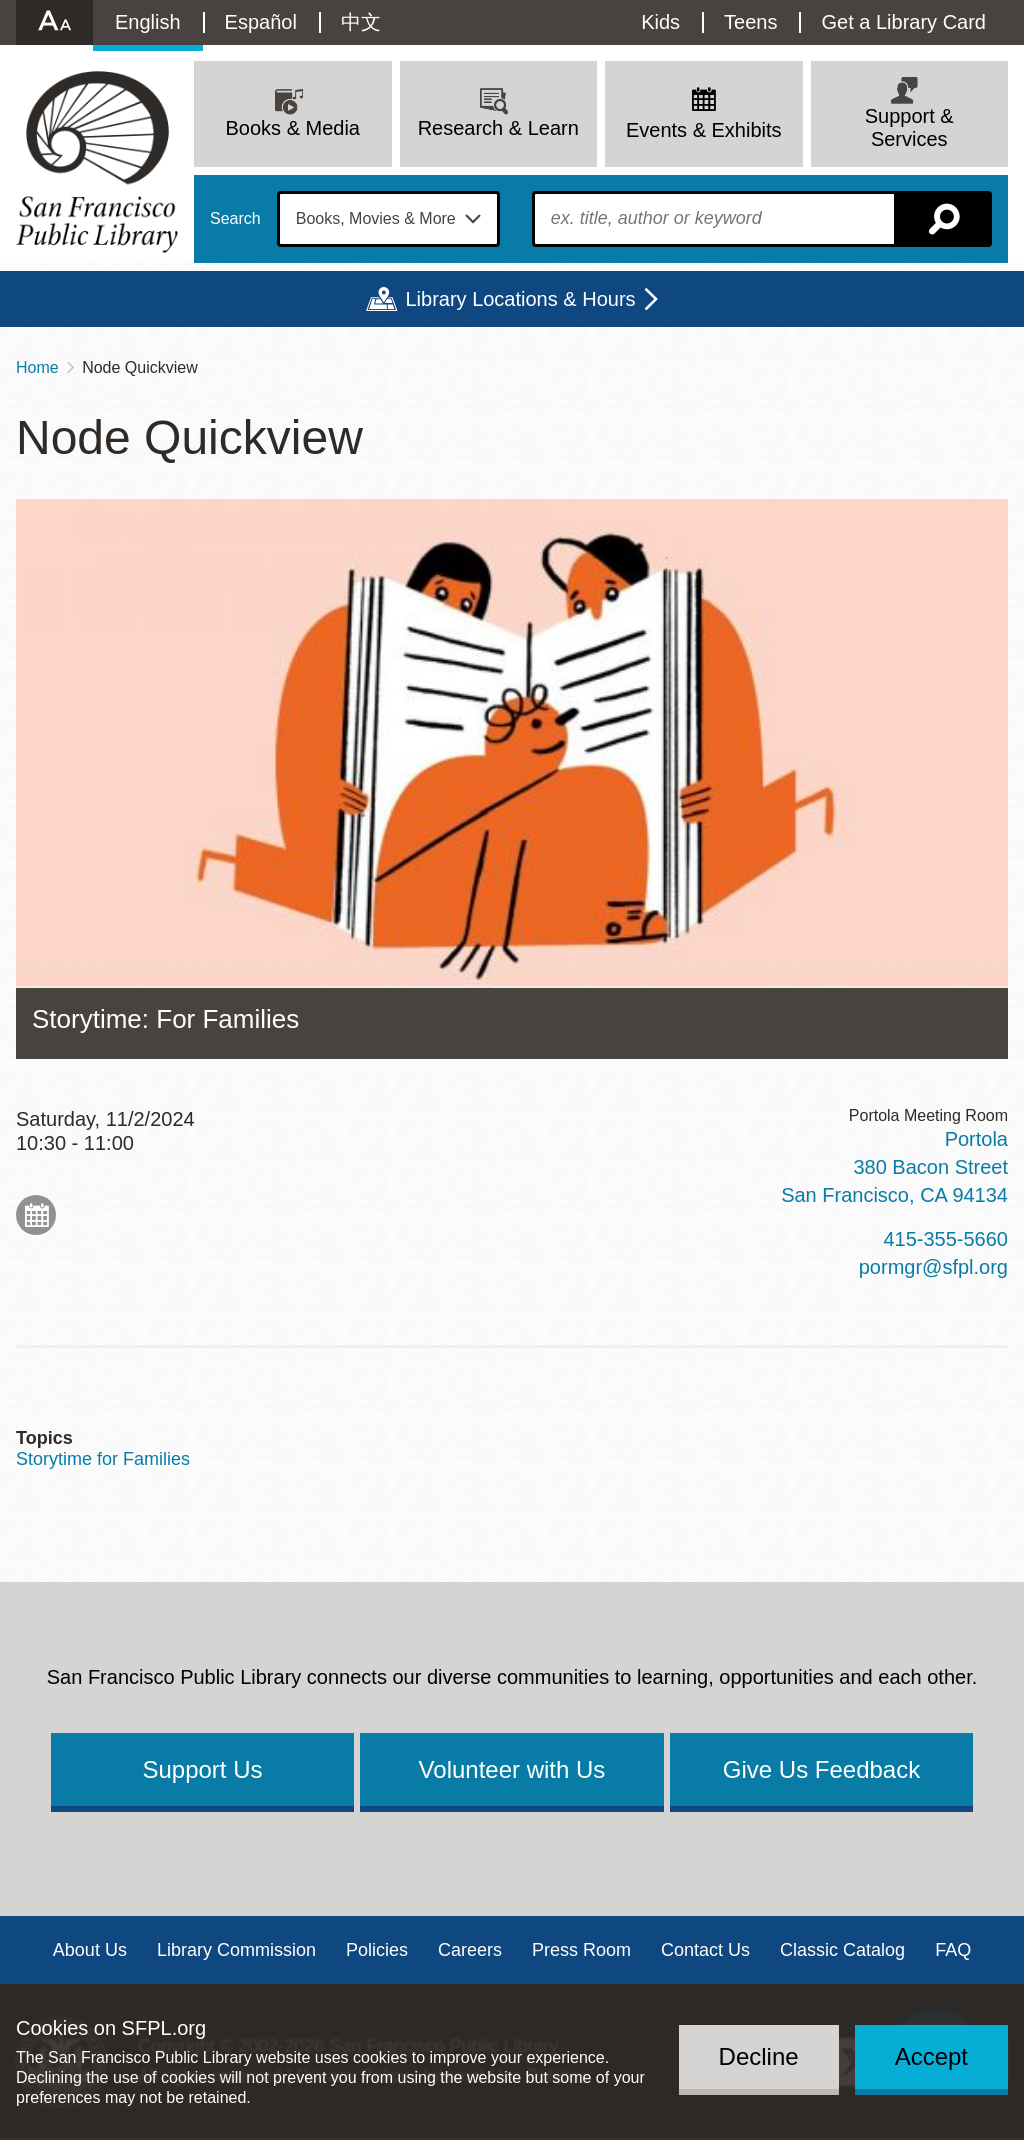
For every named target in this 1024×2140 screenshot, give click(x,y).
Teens (750, 22)
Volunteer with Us (512, 1769)
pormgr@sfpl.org (933, 1267)
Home (37, 367)
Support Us (202, 1769)
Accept (931, 2056)
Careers (470, 1950)
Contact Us (705, 1950)
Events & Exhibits (704, 130)
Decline (759, 2056)
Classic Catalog (842, 1950)
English (148, 22)
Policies (377, 1950)
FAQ (953, 1950)
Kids (660, 22)
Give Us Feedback (821, 1769)
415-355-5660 (945, 1239)
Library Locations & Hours (520, 299)
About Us (90, 1950)
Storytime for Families (103, 1459)
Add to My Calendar (36, 1215)
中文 (361, 22)
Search (235, 219)
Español (261, 22)
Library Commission (236, 1950)
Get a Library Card (903, 22)
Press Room (581, 1950)
